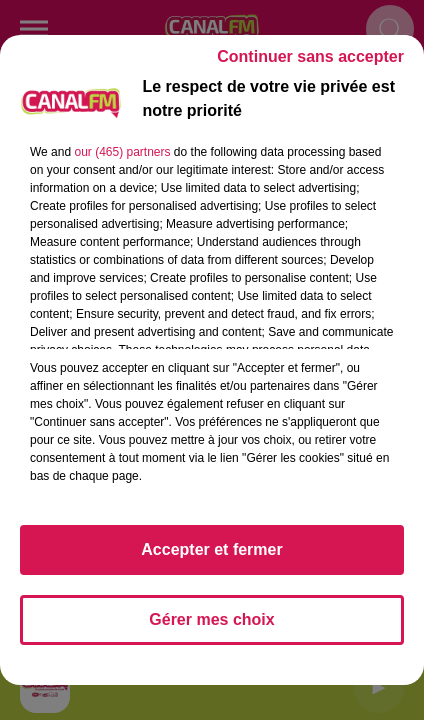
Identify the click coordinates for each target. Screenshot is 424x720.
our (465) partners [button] (122, 152)
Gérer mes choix (211, 619)
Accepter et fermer (211, 549)
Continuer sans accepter (310, 56)
